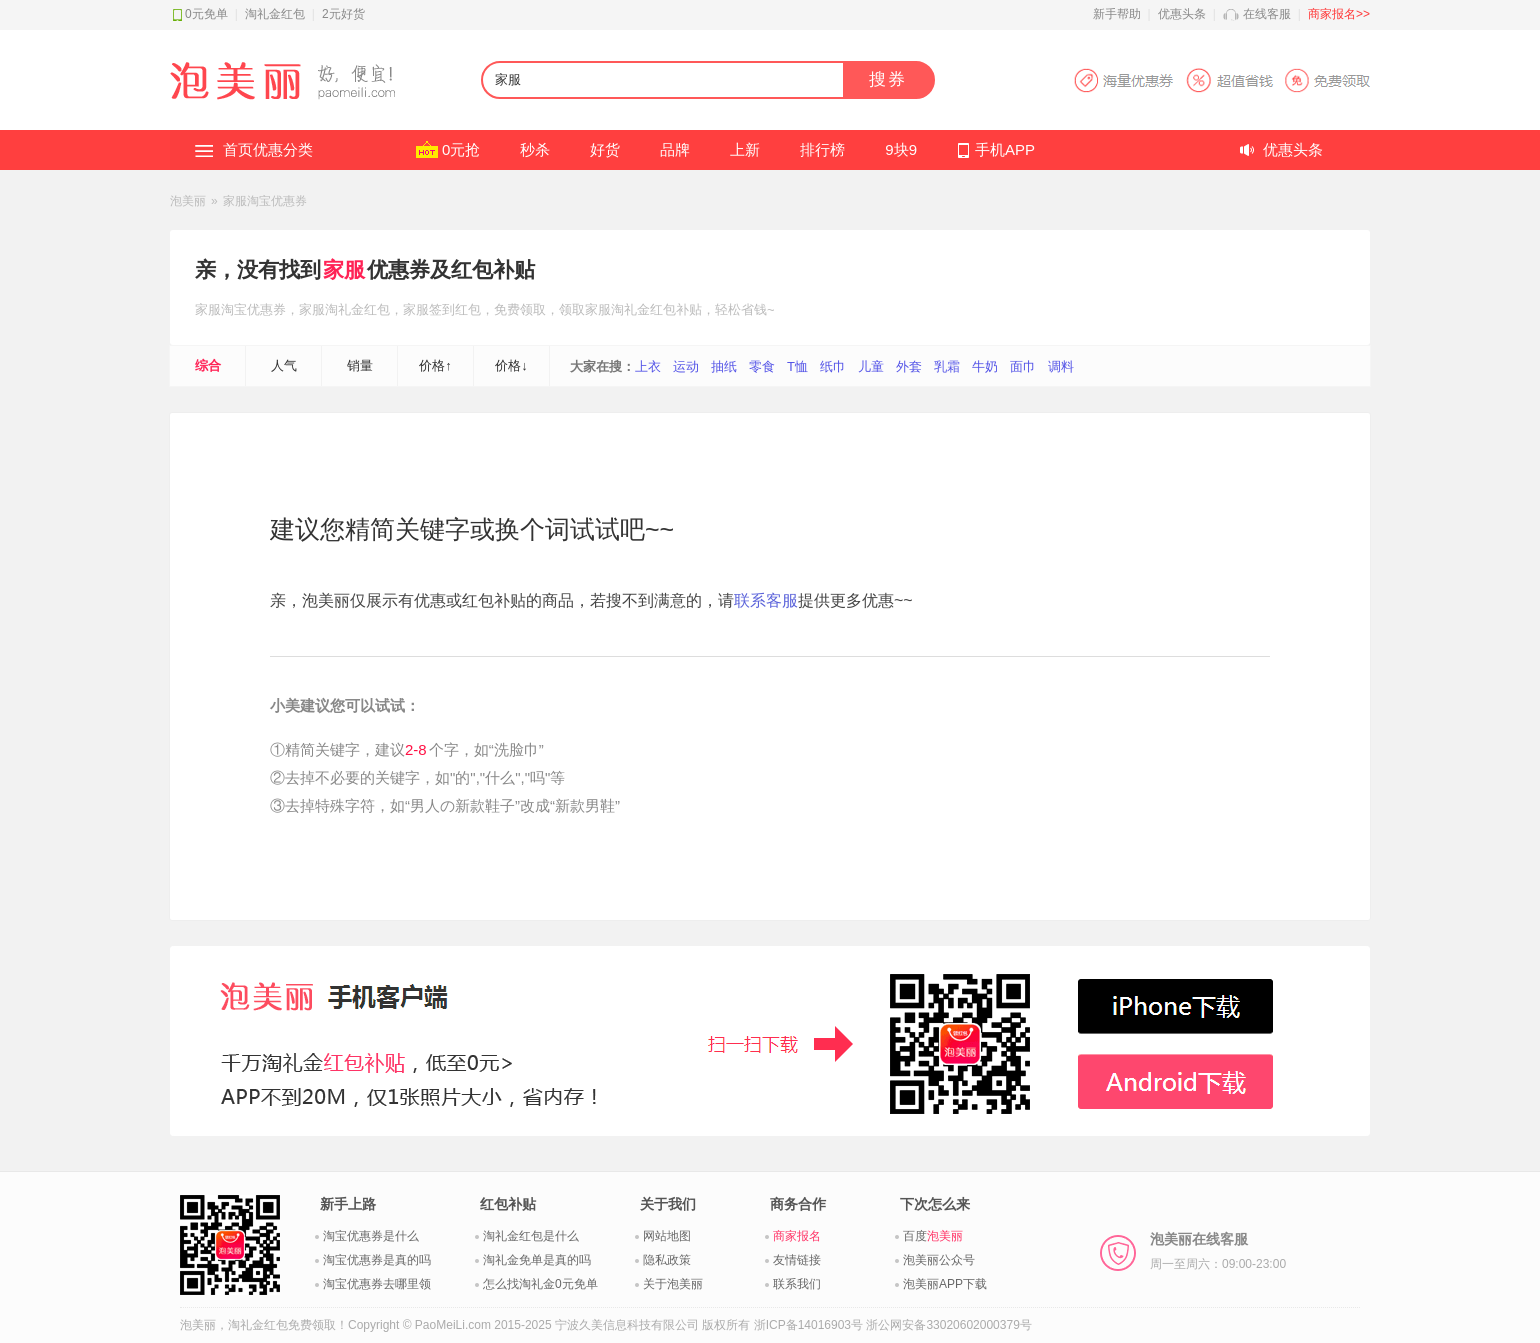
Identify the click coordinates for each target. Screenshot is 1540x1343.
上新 (745, 149)
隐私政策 (667, 1260)
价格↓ (511, 365)
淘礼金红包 (275, 14)
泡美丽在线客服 (1218, 1251)
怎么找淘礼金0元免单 (540, 1284)
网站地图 (667, 1236)
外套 (909, 366)
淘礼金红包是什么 (531, 1236)
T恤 (797, 366)
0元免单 (206, 14)
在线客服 (1267, 14)
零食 (762, 366)
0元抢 (461, 149)
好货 (605, 149)
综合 (208, 365)
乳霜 (947, 366)
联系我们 (797, 1284)
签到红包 (455, 309)
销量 (360, 365)
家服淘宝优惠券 (265, 201)
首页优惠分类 (268, 149)
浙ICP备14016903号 (808, 1325)
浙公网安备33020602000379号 (948, 1325)
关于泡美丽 (673, 1284)
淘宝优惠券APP (1221, 80)
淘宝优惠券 (253, 309)
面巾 (1023, 366)
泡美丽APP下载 (945, 1284)
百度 (933, 1236)
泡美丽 (188, 201)
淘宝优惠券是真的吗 (377, 1260)
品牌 (675, 149)
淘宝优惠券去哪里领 (377, 1284)
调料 (1061, 366)
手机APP (1005, 149)
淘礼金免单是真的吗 (537, 1260)
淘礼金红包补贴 (656, 309)
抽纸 (724, 366)
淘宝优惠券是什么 (371, 1236)
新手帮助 (1117, 14)
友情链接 (797, 1260)
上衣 (648, 366)
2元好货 (343, 14)
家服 (344, 269)
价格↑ (435, 365)
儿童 (871, 366)
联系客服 (766, 600)
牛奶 (985, 366)
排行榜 (822, 149)
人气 (284, 365)
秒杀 (535, 149)
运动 (686, 366)
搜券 (888, 79)
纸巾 (833, 366)
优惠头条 (1182, 14)
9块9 (901, 149)
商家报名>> (1339, 14)
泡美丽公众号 (939, 1260)
